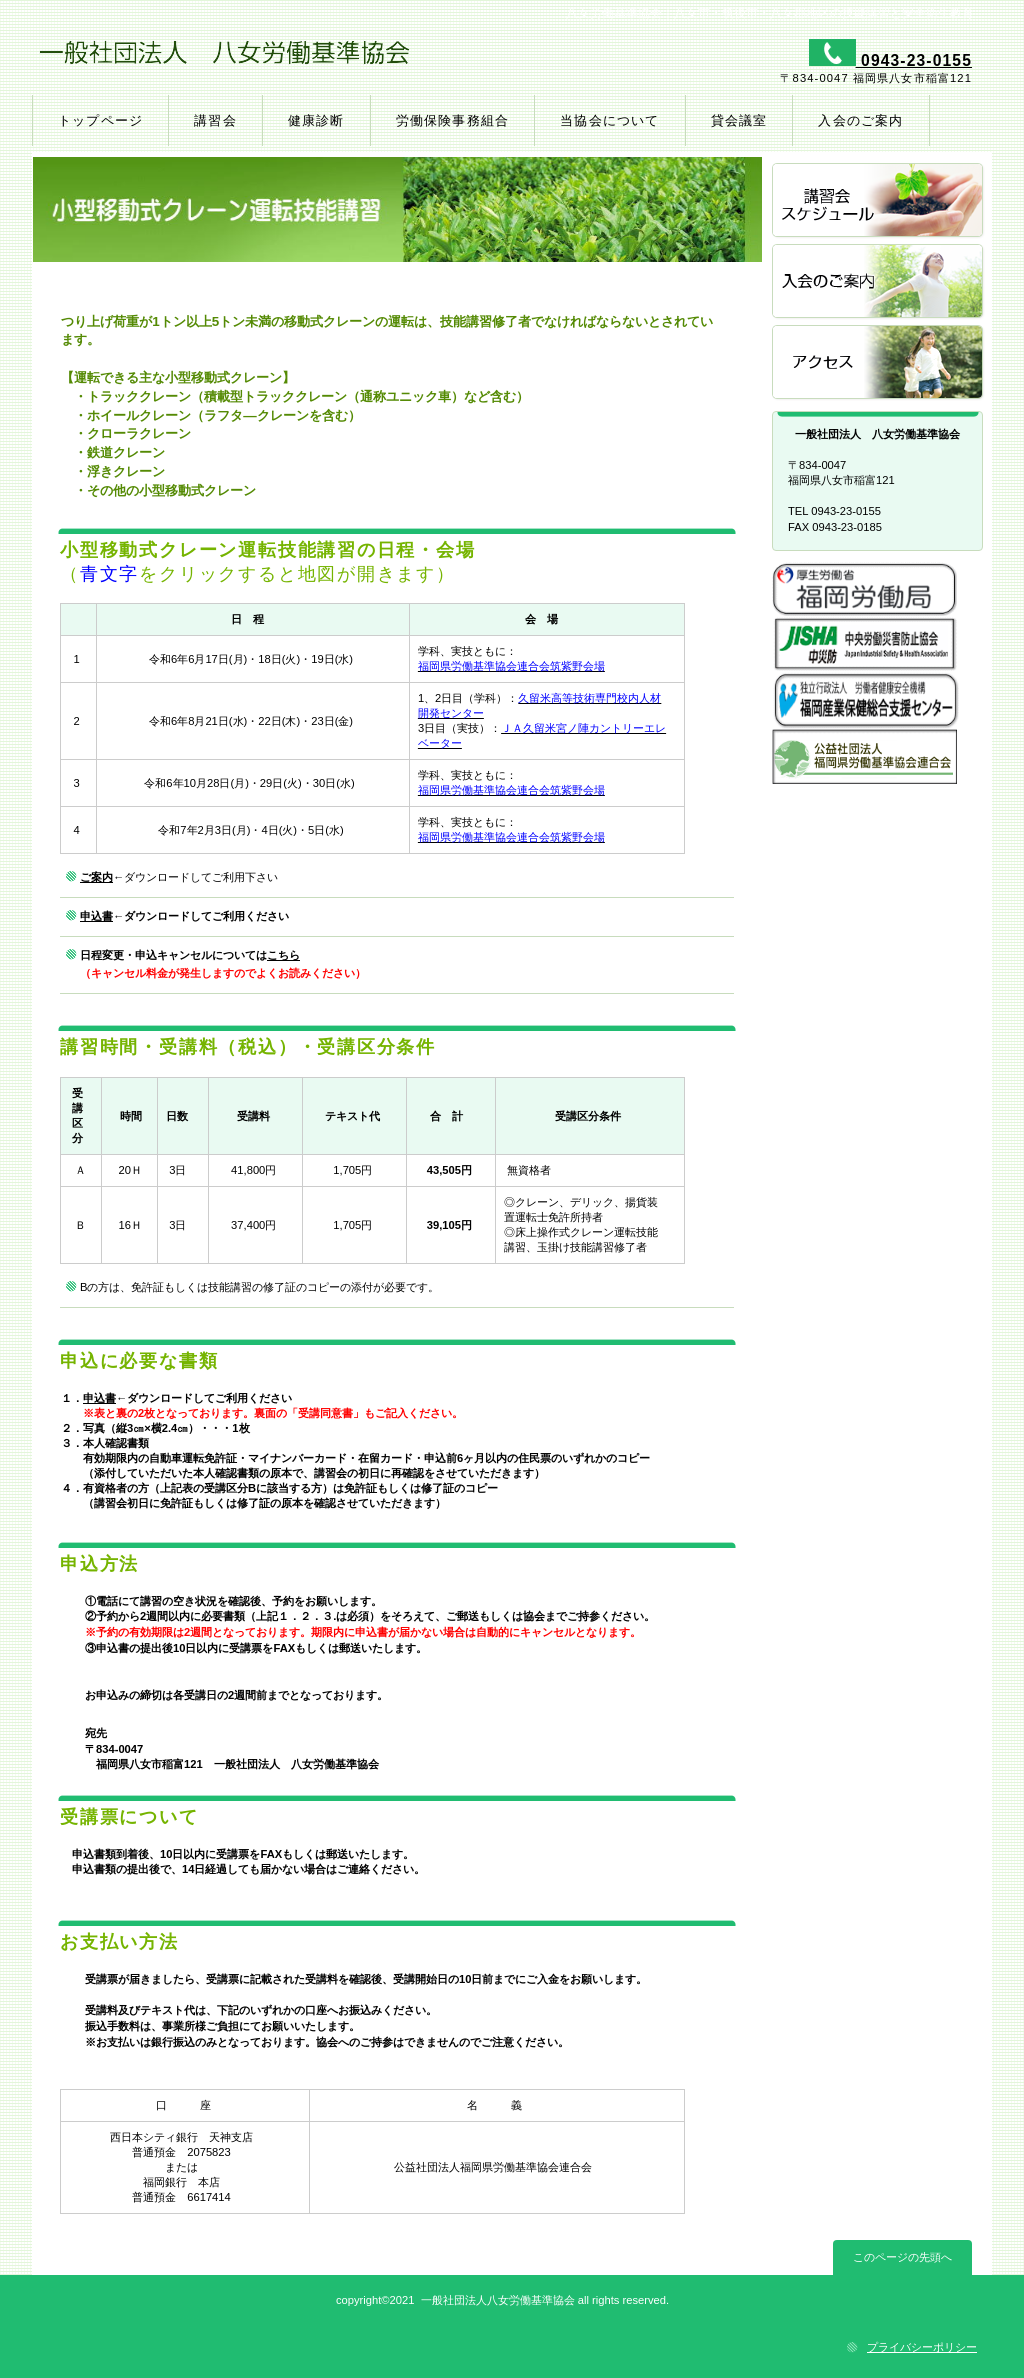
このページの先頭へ (902, 2257)
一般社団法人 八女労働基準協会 (269, 61)
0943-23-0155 (914, 60)
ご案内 (96, 877)
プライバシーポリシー (922, 2347)
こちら (283, 955)
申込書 (96, 916)
